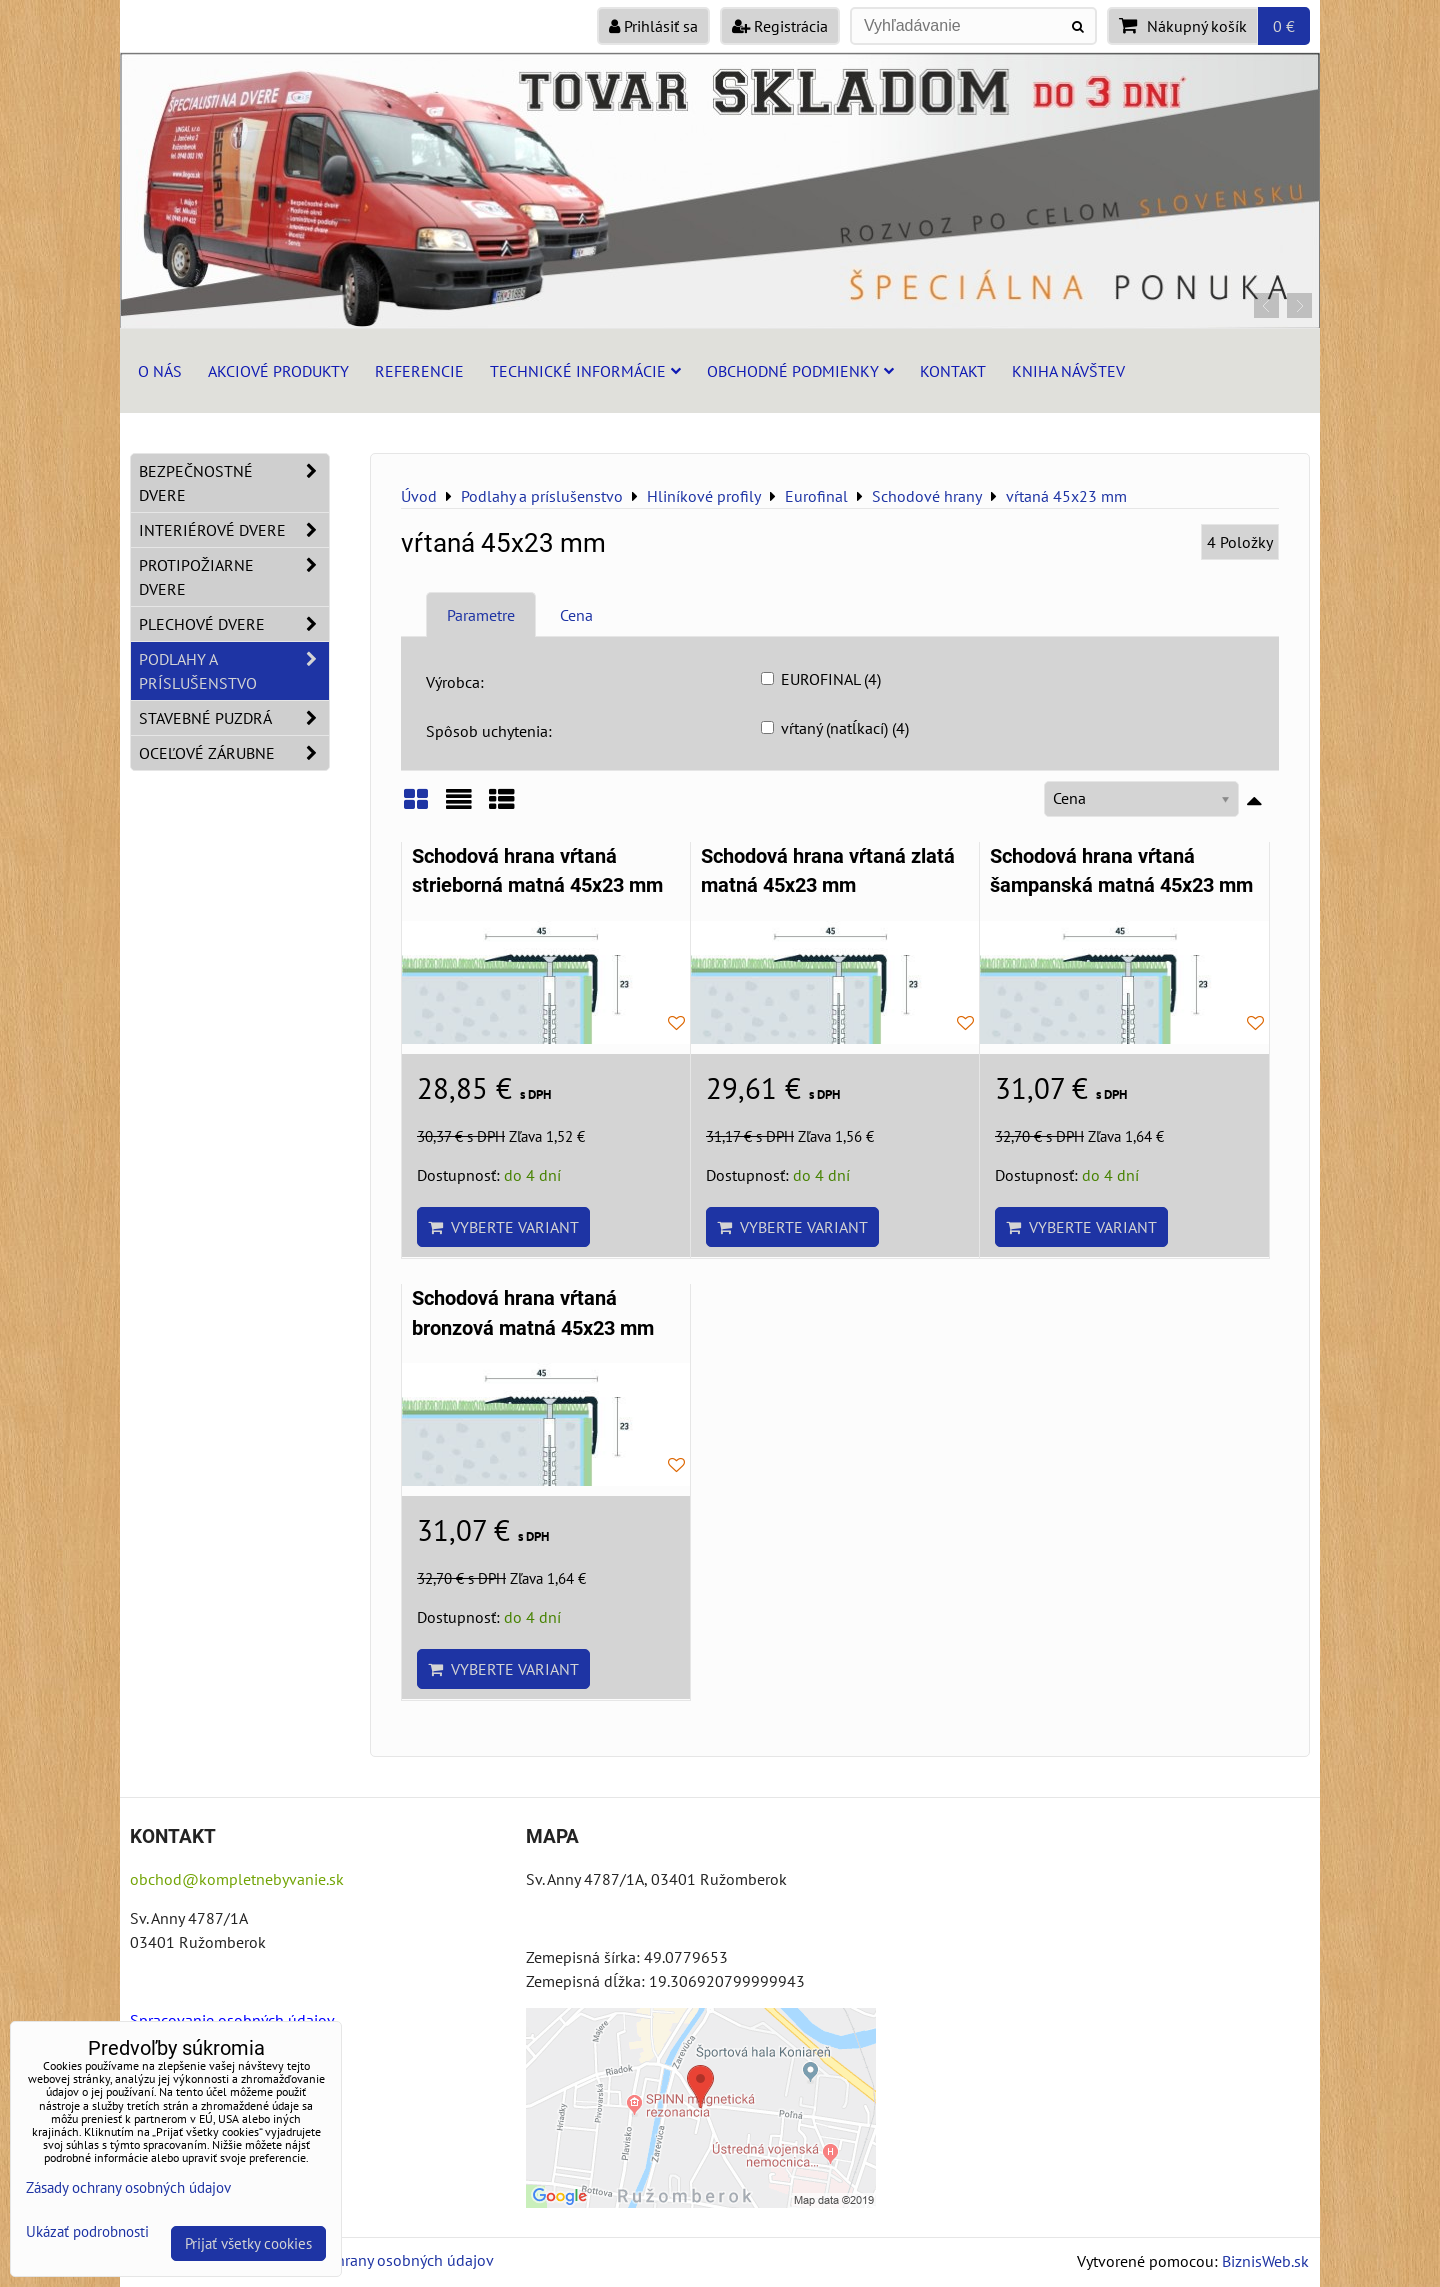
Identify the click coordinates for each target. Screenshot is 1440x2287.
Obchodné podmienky (800, 371)
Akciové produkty (278, 371)
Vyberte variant (503, 1227)
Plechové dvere (234, 624)
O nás (160, 371)
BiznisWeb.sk (1265, 2261)
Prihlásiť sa (653, 26)
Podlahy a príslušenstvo (234, 671)
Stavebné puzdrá (234, 718)
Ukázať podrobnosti (87, 2232)
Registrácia (780, 26)
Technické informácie (585, 371)
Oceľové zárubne (234, 753)
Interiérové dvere (234, 530)
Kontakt (953, 371)
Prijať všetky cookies (248, 2243)
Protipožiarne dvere (234, 577)
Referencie (419, 371)
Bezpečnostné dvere (234, 483)
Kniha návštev (1068, 371)
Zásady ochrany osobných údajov (381, 2260)
